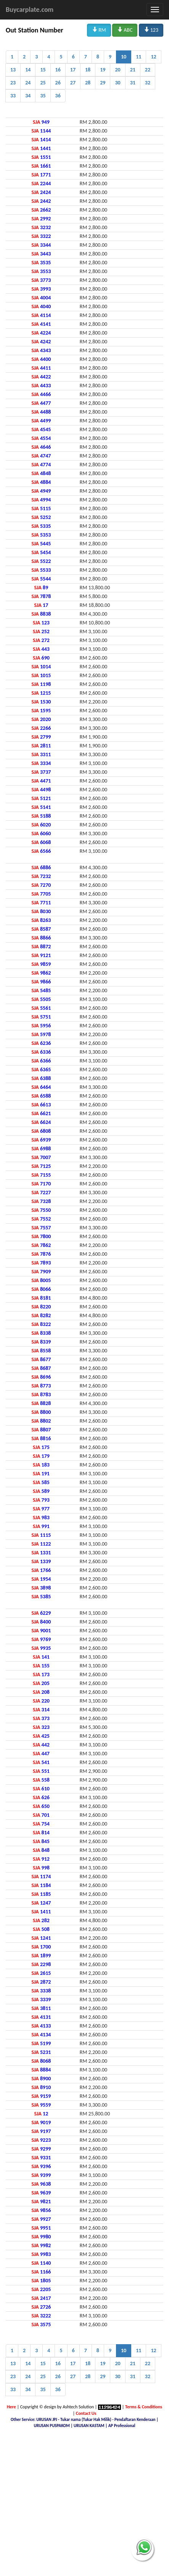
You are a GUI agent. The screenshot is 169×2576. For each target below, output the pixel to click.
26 (58, 82)
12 (153, 56)
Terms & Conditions (143, 2406)
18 (87, 69)
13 (13, 69)
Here (11, 2406)
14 (28, 69)
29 (102, 82)
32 (147, 82)
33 (13, 95)
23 (13, 82)
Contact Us (86, 2413)
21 (132, 69)
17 (73, 69)
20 (117, 69)
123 (151, 29)
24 (28, 82)
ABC (124, 29)
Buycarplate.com (29, 9)
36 (58, 95)
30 (117, 82)
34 (28, 95)
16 (58, 69)
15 (42, 69)
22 (147, 69)
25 (42, 82)
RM (99, 29)
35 (42, 95)
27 (73, 82)
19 (102, 69)
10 (123, 56)
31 (132, 82)
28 (87, 82)
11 (138, 56)
